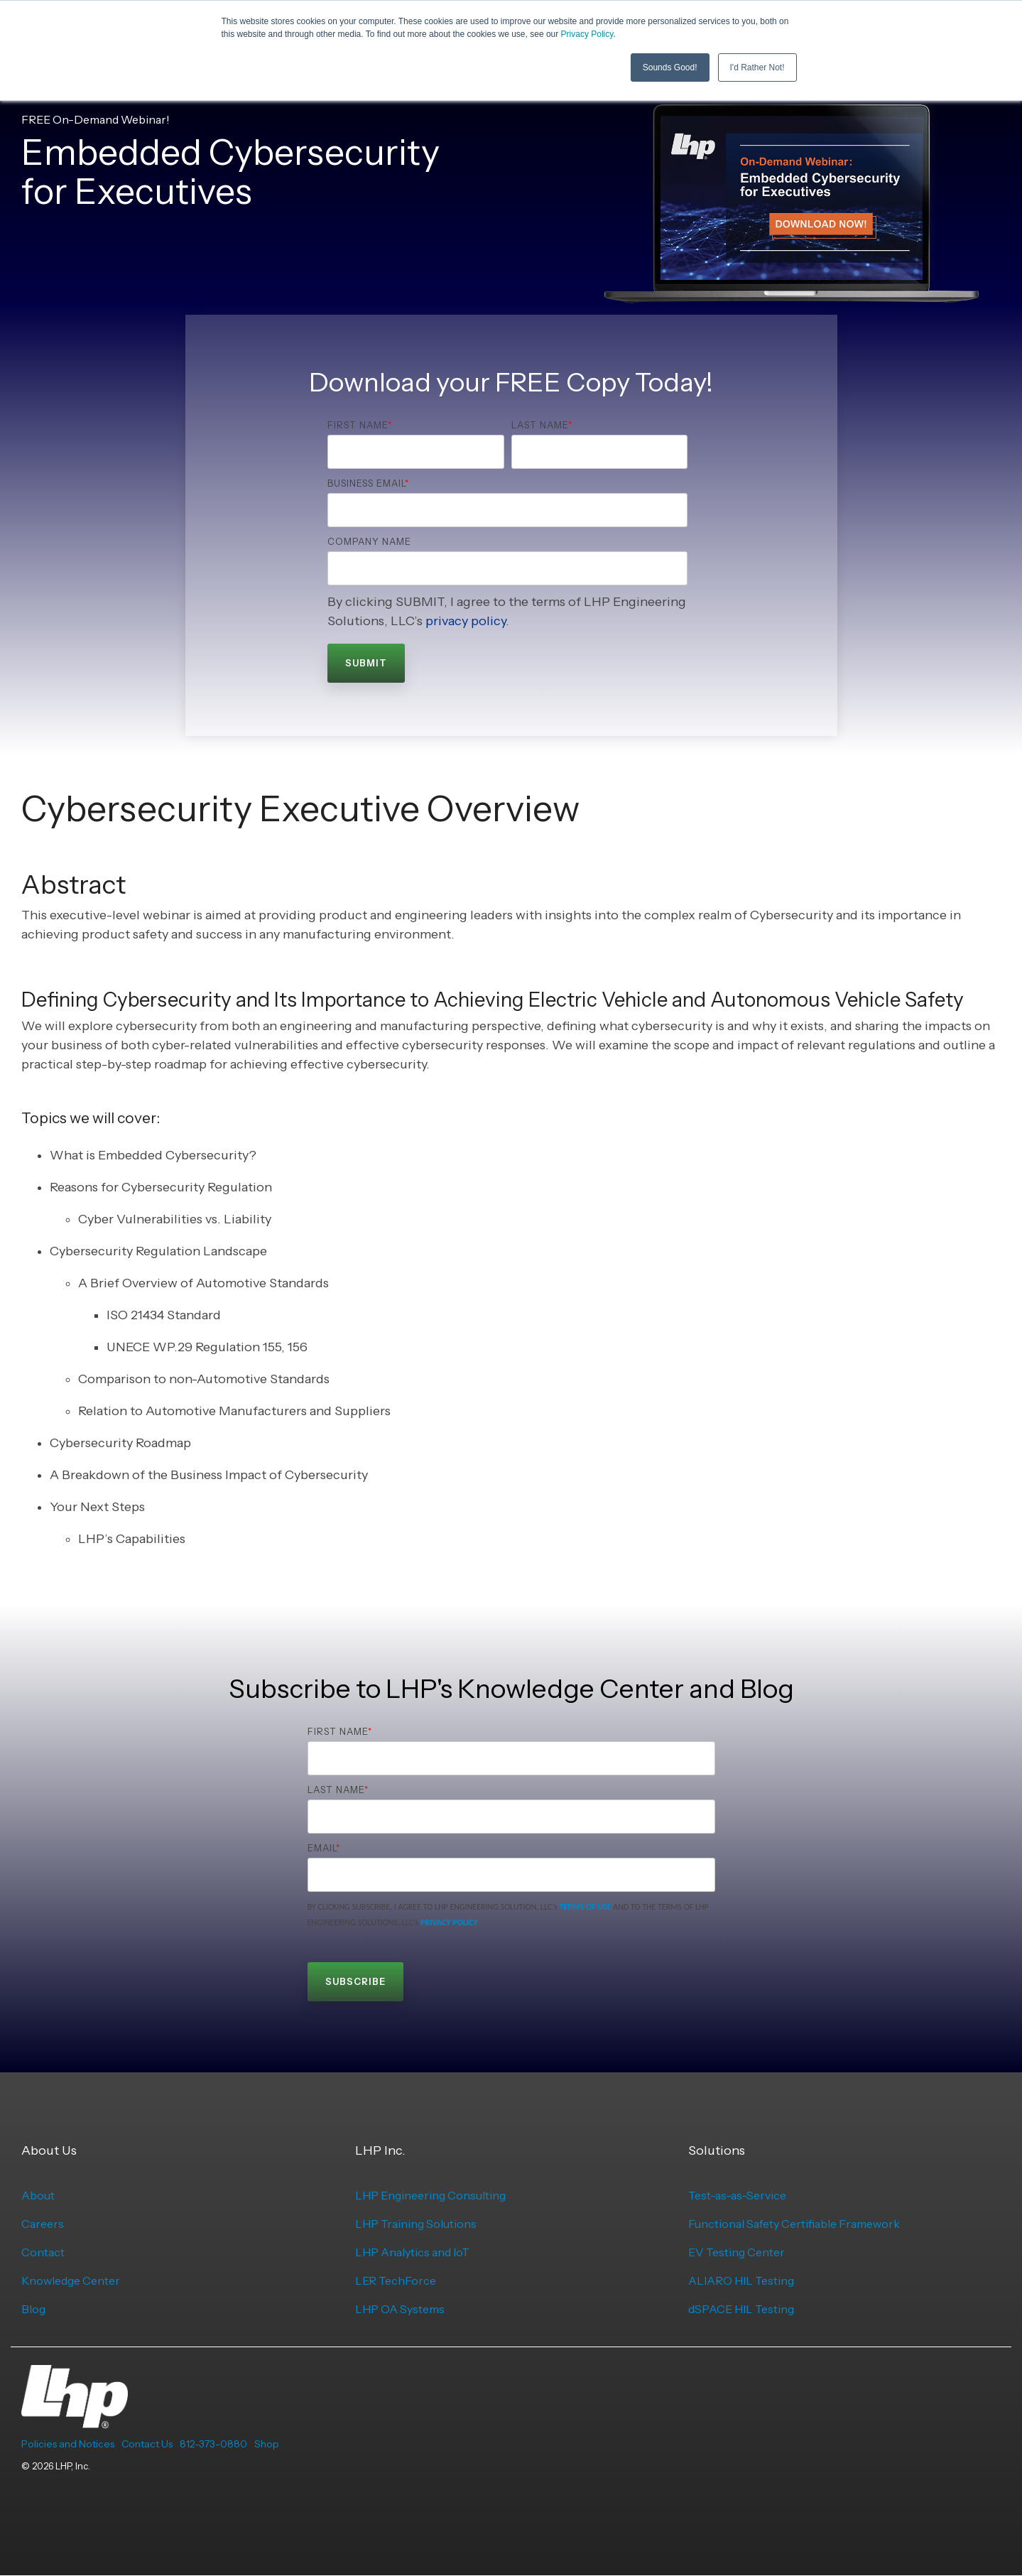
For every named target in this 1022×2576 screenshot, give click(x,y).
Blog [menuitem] (33, 2309)
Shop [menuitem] (266, 2443)
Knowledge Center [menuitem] (70, 2280)
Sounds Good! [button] (670, 67)
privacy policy (465, 621)
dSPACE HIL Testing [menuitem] (741, 2309)
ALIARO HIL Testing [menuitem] (741, 2280)
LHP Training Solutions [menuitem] (416, 2224)
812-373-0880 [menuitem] (213, 2443)
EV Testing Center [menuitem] (736, 2252)
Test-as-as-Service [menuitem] (737, 2195)
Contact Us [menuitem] (147, 2443)
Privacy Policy (587, 34)
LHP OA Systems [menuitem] (400, 2309)
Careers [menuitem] (42, 2224)
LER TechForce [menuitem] (395, 2280)
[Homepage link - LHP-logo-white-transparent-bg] (74, 2420)
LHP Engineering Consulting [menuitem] (430, 2195)
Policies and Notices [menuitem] (67, 2443)
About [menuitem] (38, 2195)
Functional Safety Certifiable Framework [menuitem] (794, 2224)
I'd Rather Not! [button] (757, 67)
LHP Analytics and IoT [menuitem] (412, 2252)
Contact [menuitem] (43, 2252)
